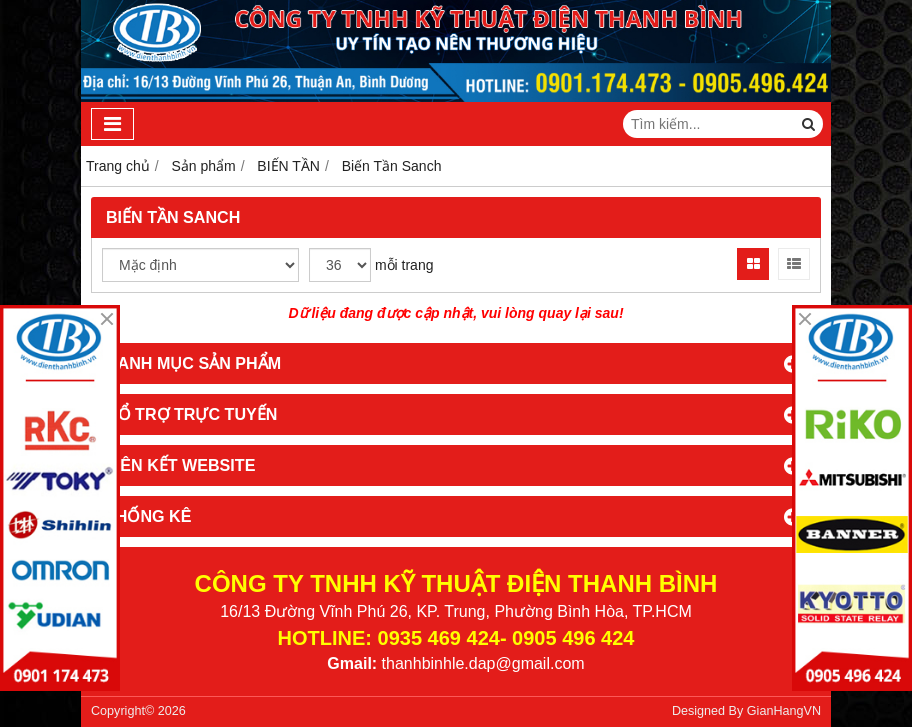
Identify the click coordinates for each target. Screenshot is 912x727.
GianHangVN (784, 711)
